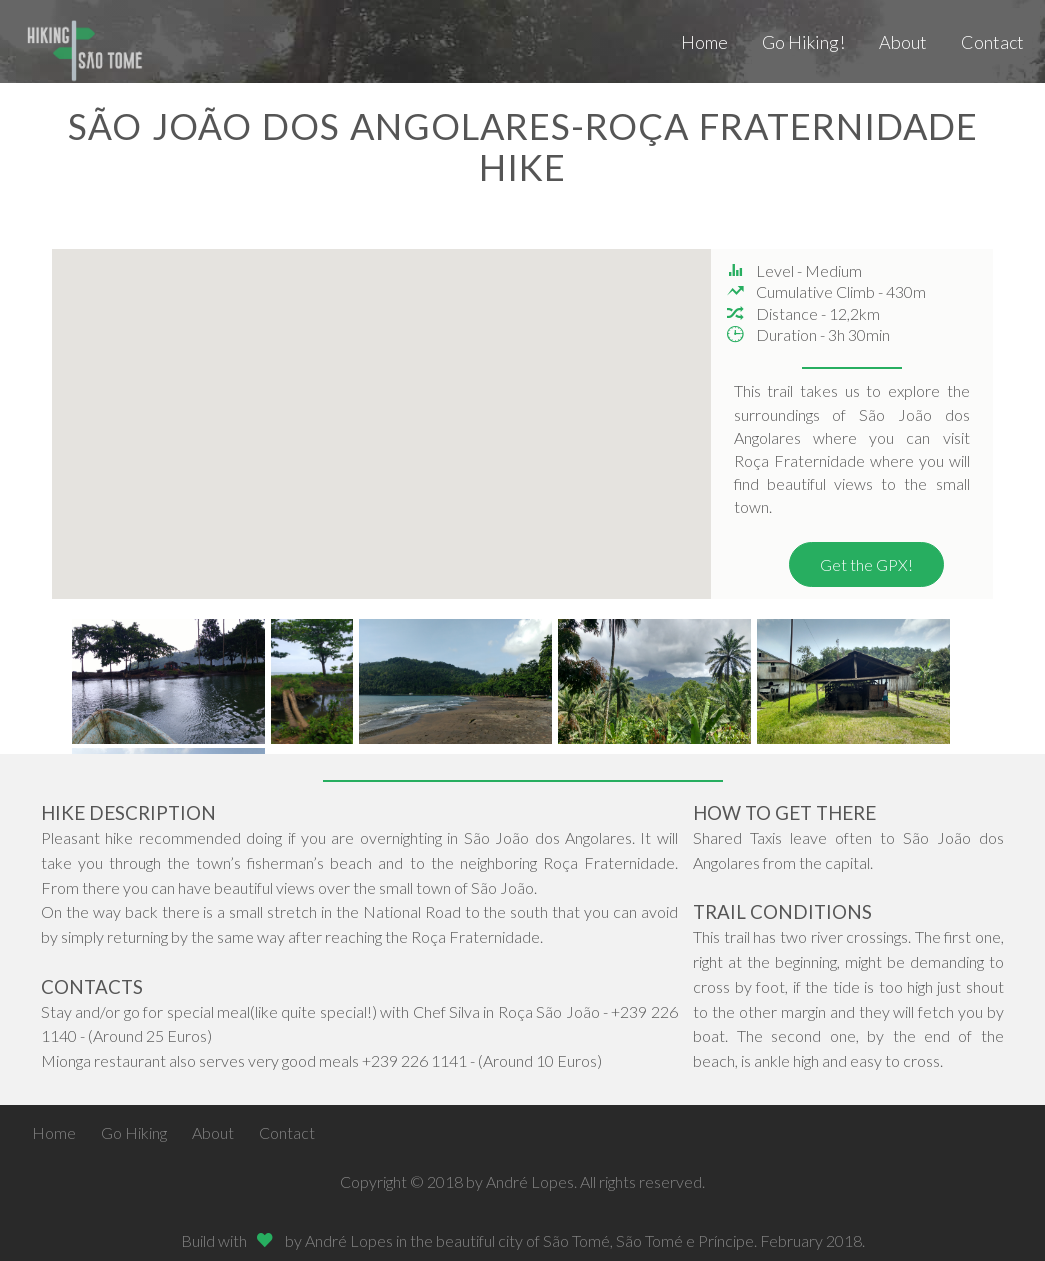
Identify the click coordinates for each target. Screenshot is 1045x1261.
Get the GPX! (866, 564)
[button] (511, 425)
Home (704, 42)
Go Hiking (134, 1132)
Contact (992, 42)
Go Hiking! (803, 42)
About (903, 42)
